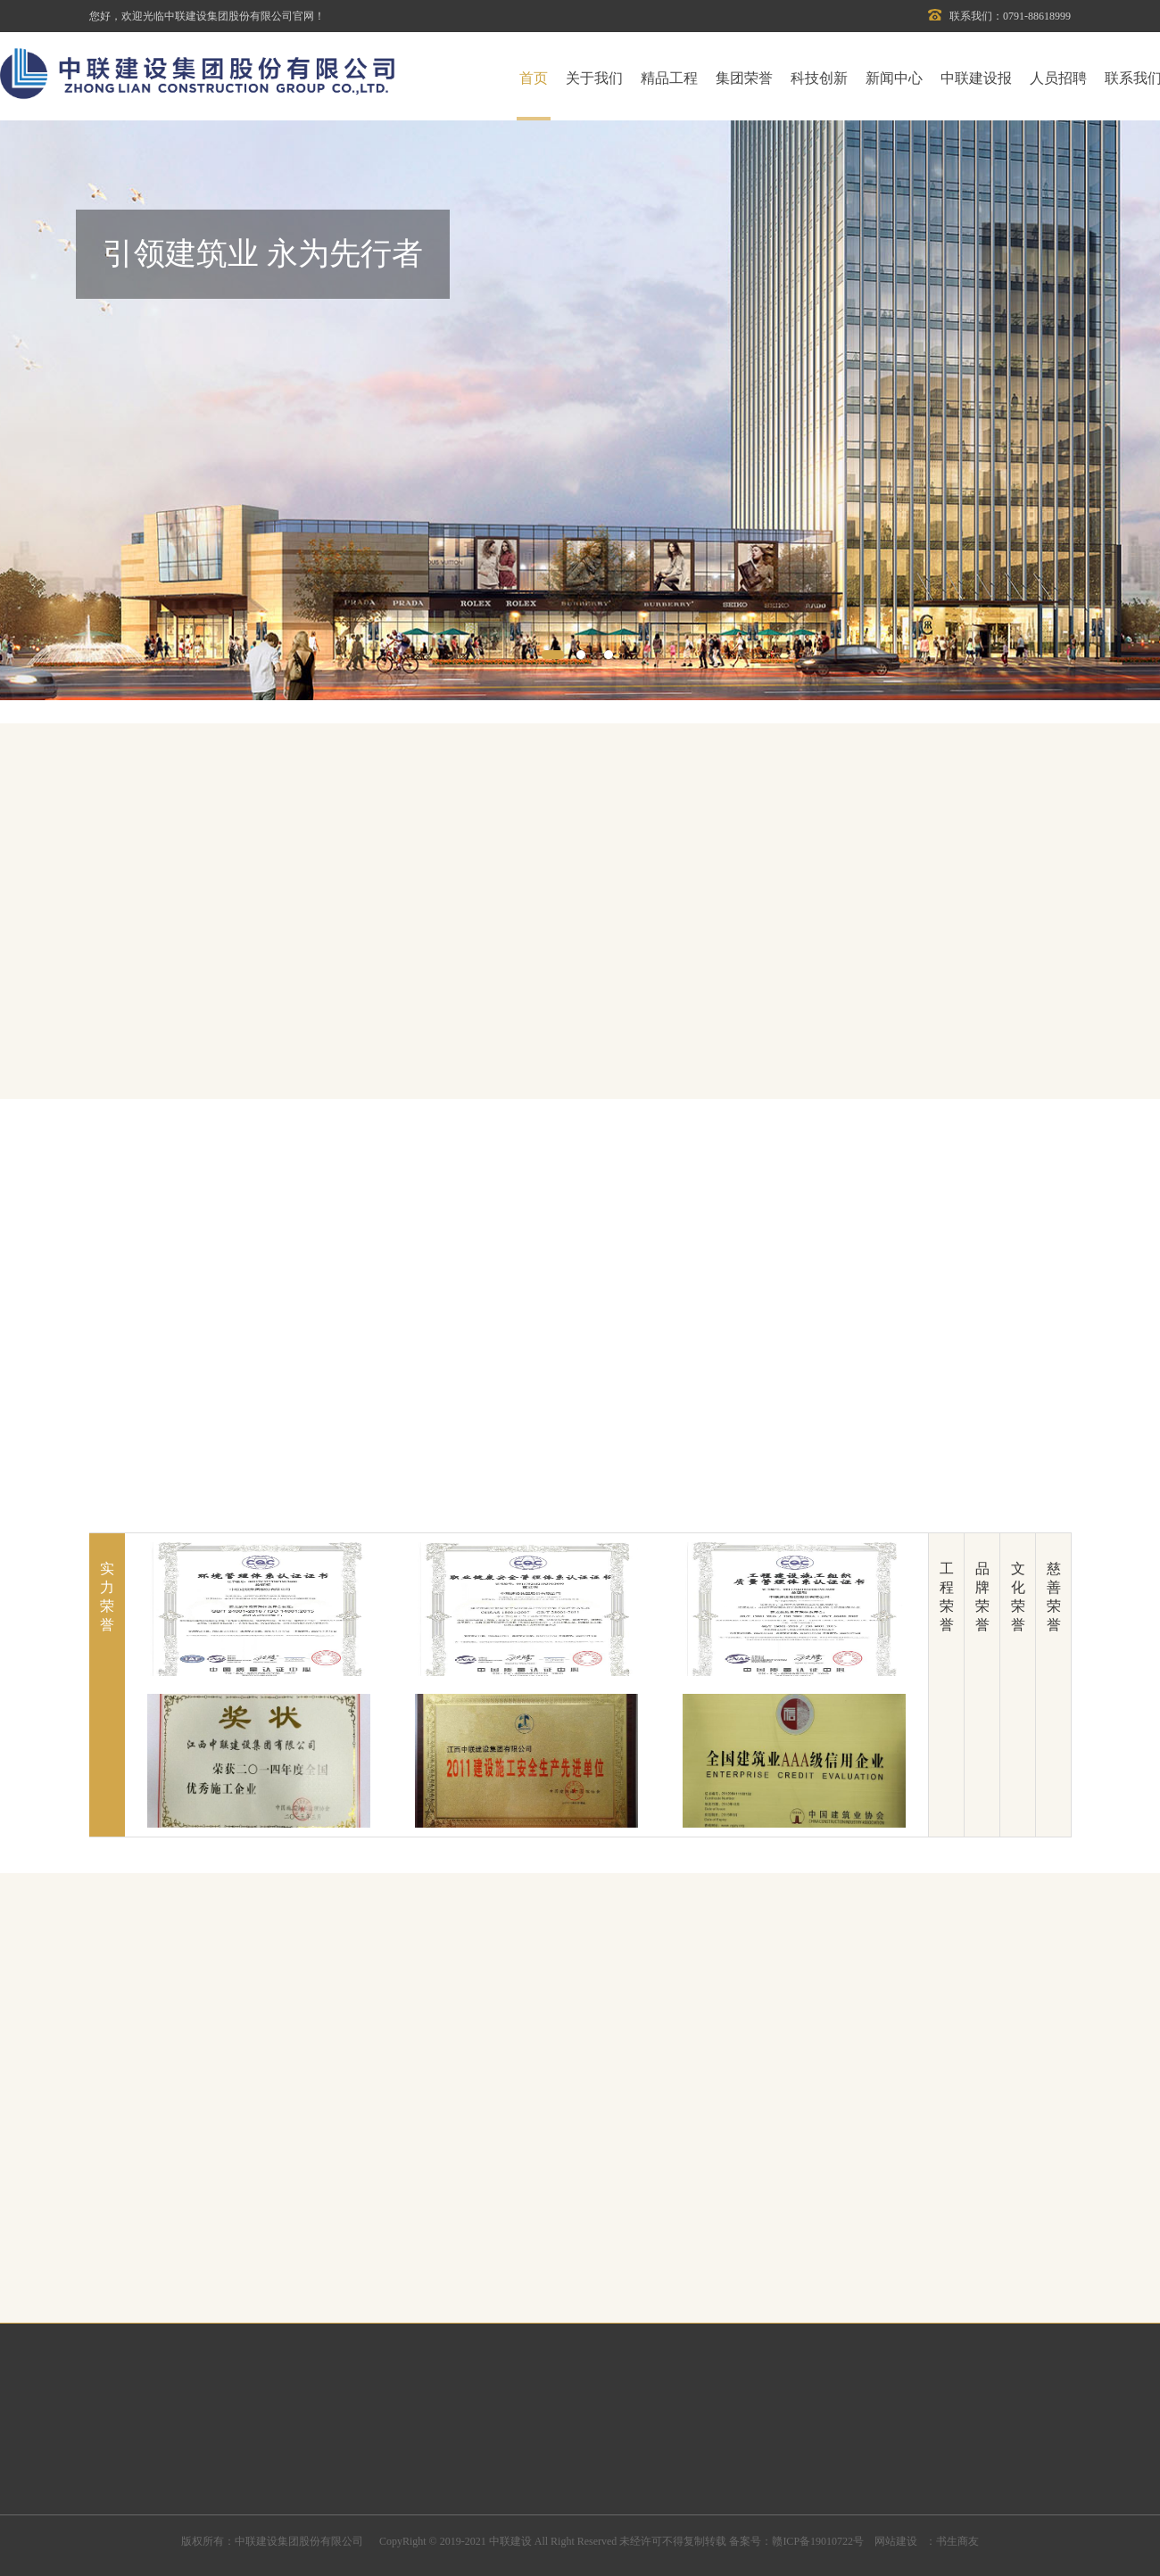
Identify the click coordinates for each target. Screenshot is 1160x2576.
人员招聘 (1058, 78)
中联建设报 (976, 78)
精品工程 (669, 78)
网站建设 (894, 2541)
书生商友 (957, 2541)
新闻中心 (894, 78)
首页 (533, 78)
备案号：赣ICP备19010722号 (796, 2541)
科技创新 (819, 78)
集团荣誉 (744, 78)
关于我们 (594, 78)
